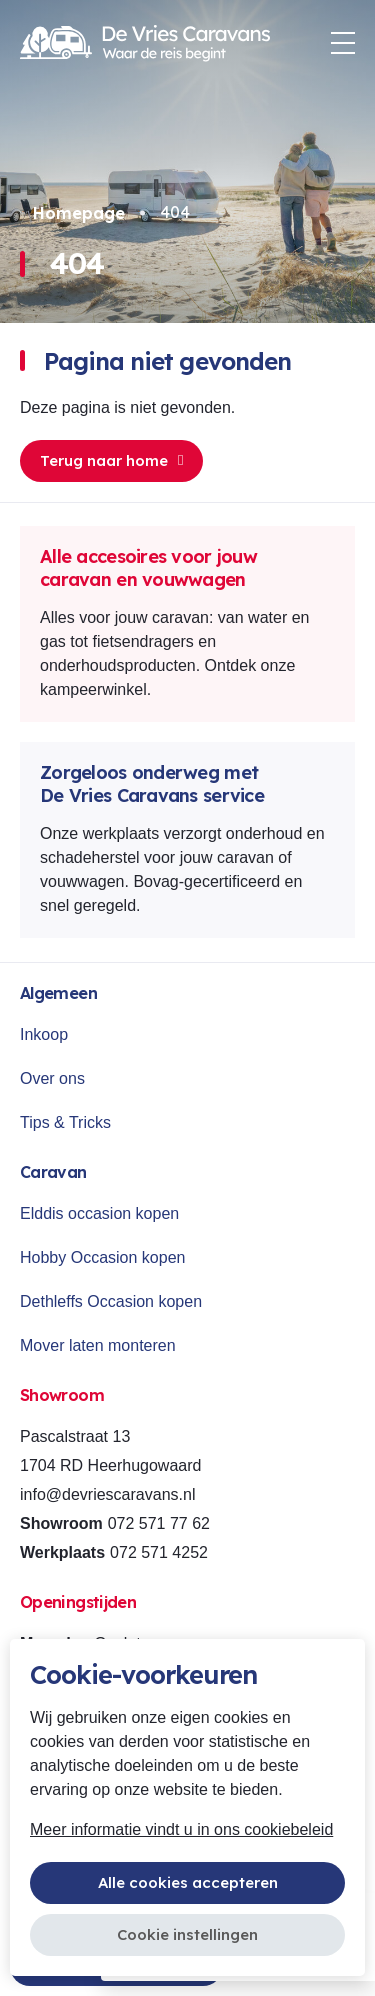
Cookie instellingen (187, 1934)
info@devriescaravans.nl (107, 1494)
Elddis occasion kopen (99, 1213)
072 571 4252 (159, 1552)
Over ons (52, 1078)
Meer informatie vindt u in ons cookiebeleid (181, 1829)
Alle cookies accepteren (188, 1882)
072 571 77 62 (159, 1523)
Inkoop (44, 1034)
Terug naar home (111, 460)
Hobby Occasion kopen (102, 1257)
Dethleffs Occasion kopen (111, 1301)
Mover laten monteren (98, 1345)
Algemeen (58, 993)
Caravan (53, 1172)
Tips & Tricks (65, 1122)
